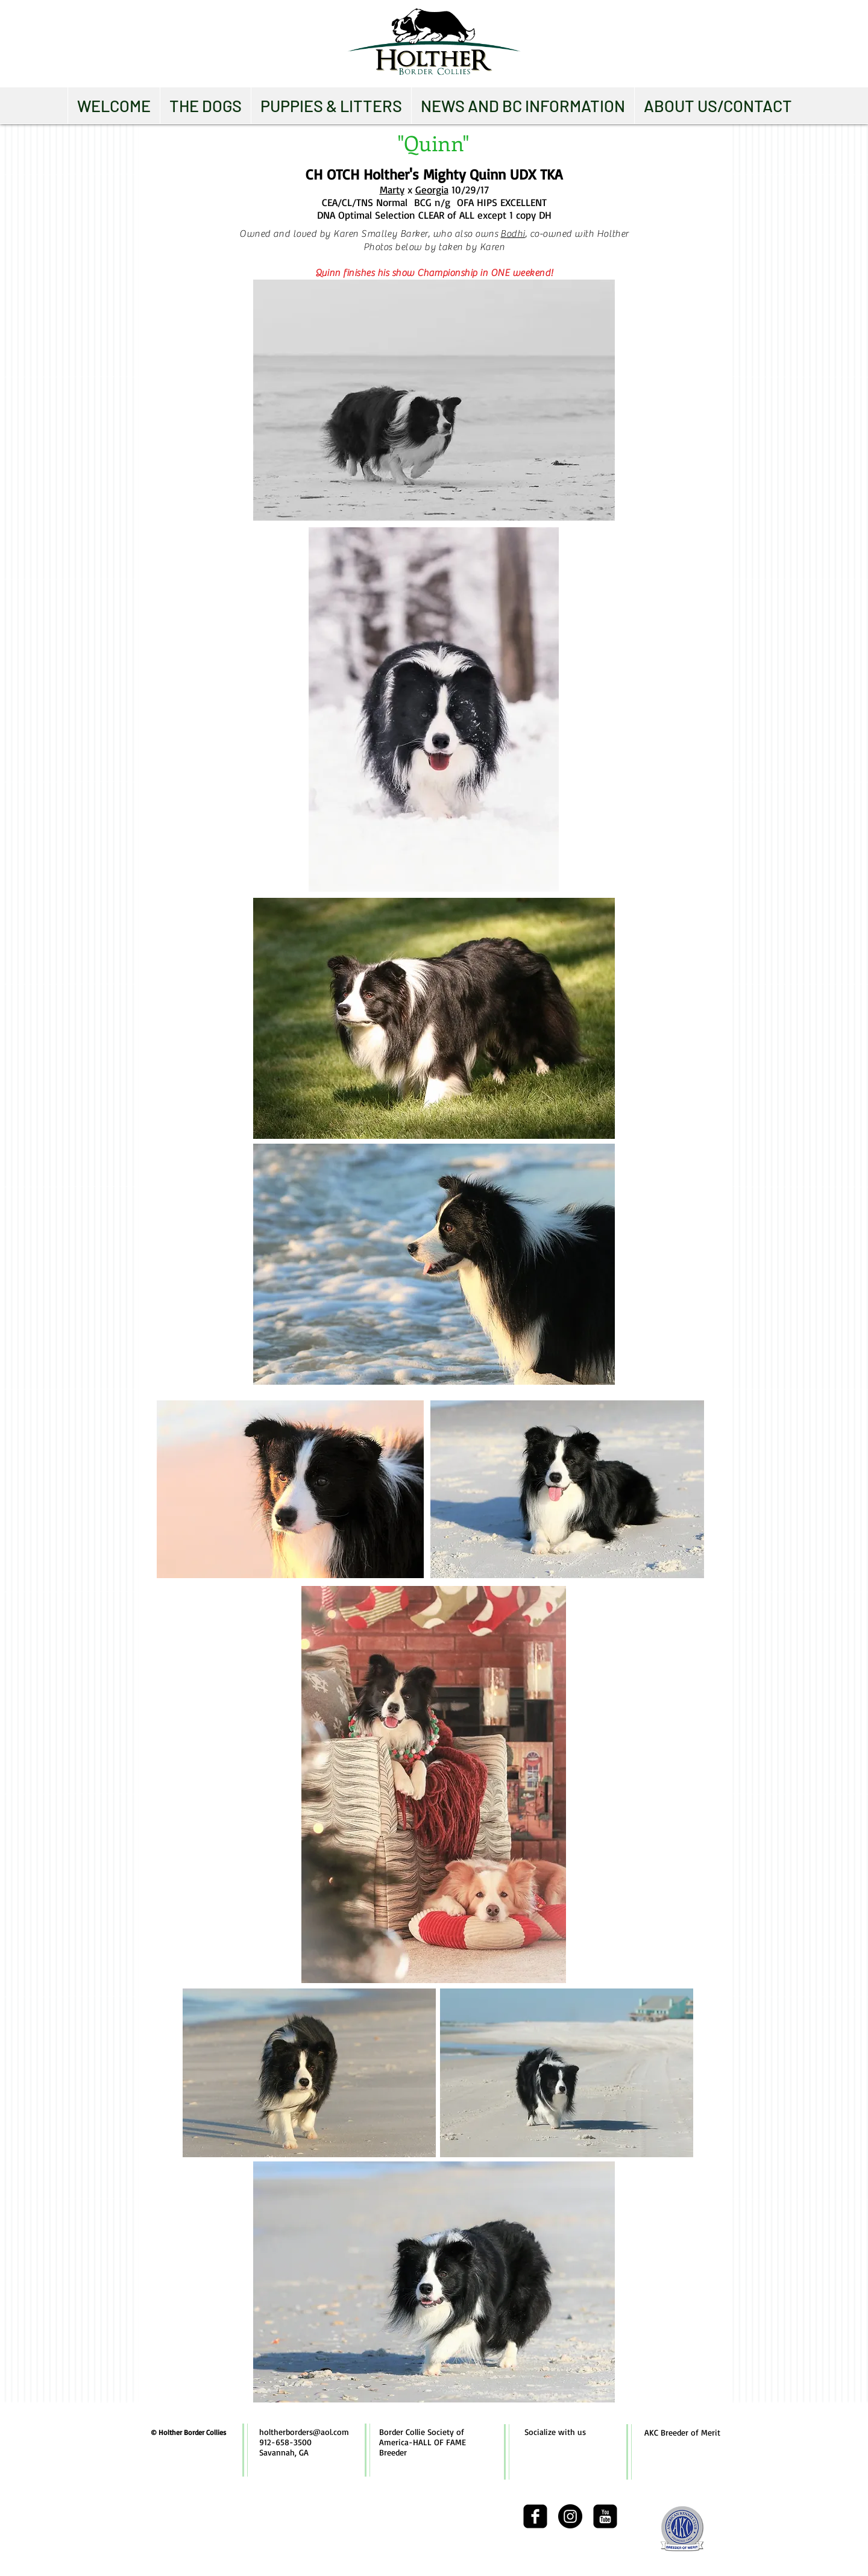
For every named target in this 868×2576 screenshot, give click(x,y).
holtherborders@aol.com (304, 2432)
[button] (205, 105)
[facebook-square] (535, 2516)
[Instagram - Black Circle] (570, 2516)
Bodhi (512, 233)
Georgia (431, 189)
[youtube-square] (605, 2516)
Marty (392, 189)
